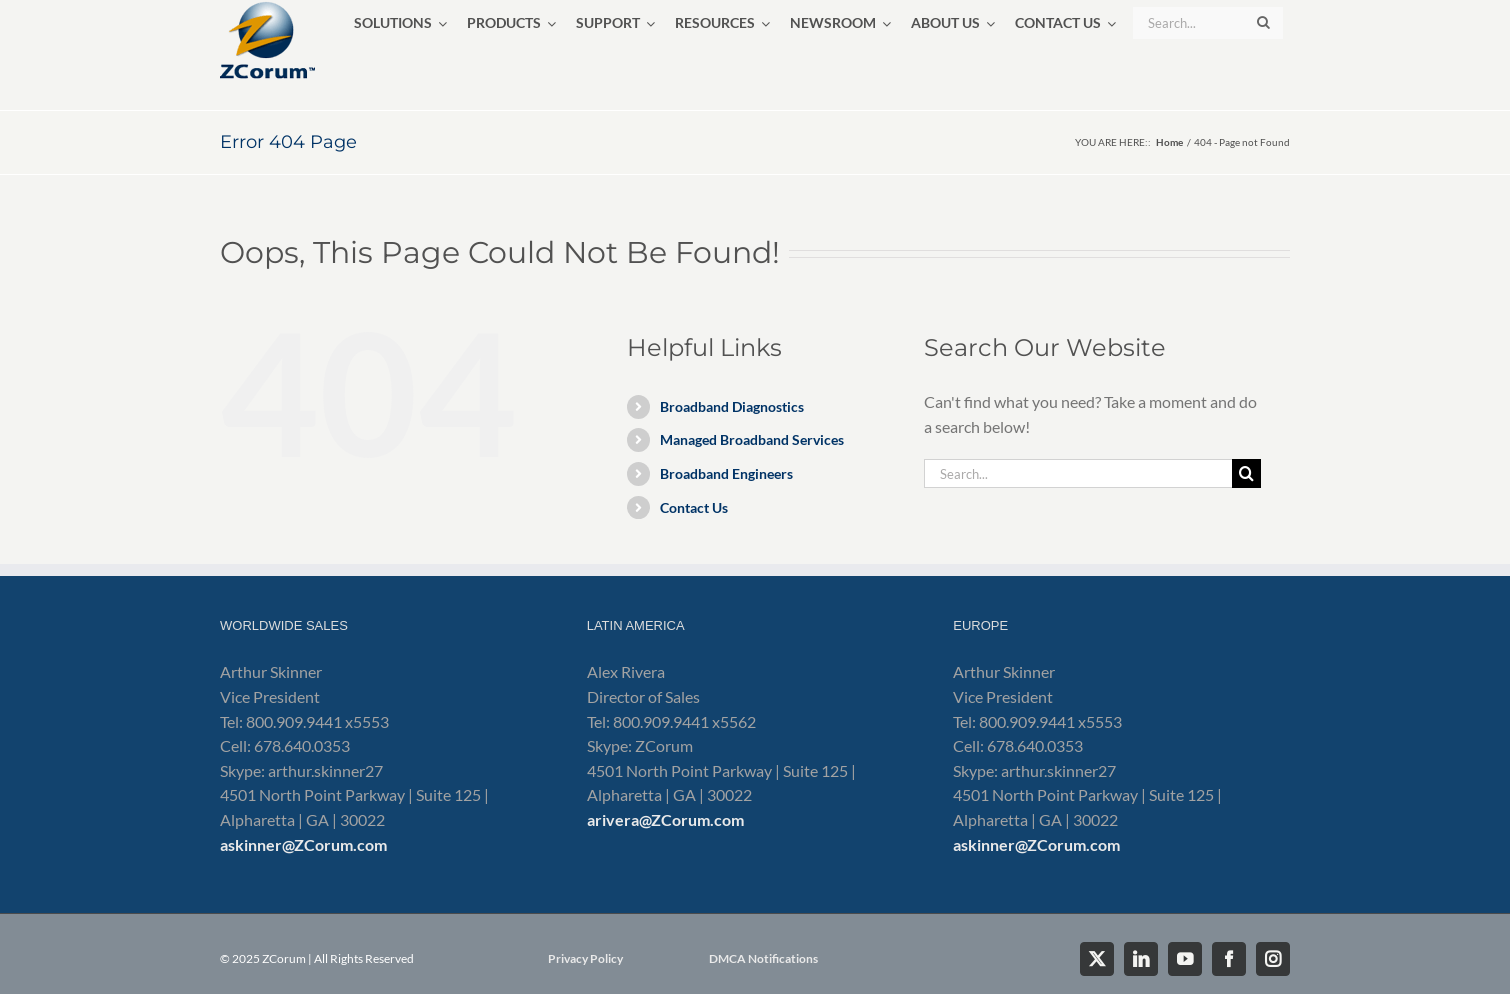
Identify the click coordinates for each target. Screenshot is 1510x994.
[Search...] (1078, 473)
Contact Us (694, 507)
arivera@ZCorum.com (665, 819)
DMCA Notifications (763, 958)
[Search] (1246, 473)
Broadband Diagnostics (732, 406)
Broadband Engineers (726, 473)
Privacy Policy (585, 958)
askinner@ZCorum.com (303, 844)
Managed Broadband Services (752, 439)
